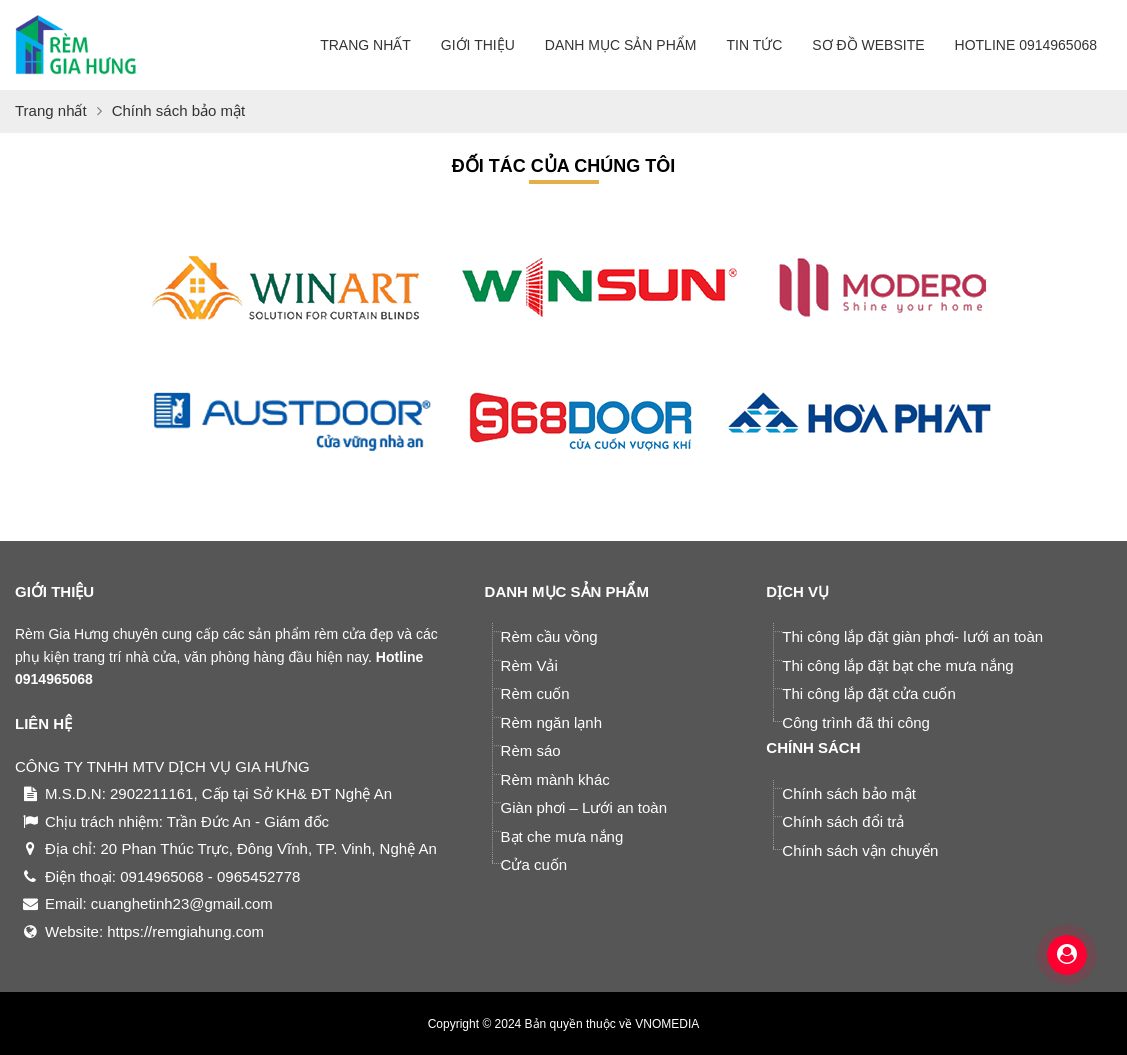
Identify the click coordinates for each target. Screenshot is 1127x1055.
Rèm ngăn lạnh (551, 722)
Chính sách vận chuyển (860, 850)
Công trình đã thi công (856, 722)
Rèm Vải (529, 665)
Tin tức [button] (754, 45)
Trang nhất (365, 45)
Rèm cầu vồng (549, 636)
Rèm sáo (531, 750)
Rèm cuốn (535, 693)
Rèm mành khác (555, 779)
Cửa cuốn (534, 864)
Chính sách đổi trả (843, 821)
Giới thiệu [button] (478, 45)
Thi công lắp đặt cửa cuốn (868, 693)
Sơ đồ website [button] (868, 45)
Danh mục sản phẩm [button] (621, 45)
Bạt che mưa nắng (562, 836)
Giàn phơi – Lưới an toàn (584, 807)
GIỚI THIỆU (54, 591)
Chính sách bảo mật (849, 793)
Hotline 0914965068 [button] (1026, 45)
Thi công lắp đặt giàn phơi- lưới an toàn (912, 636)
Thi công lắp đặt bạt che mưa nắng (897, 665)
